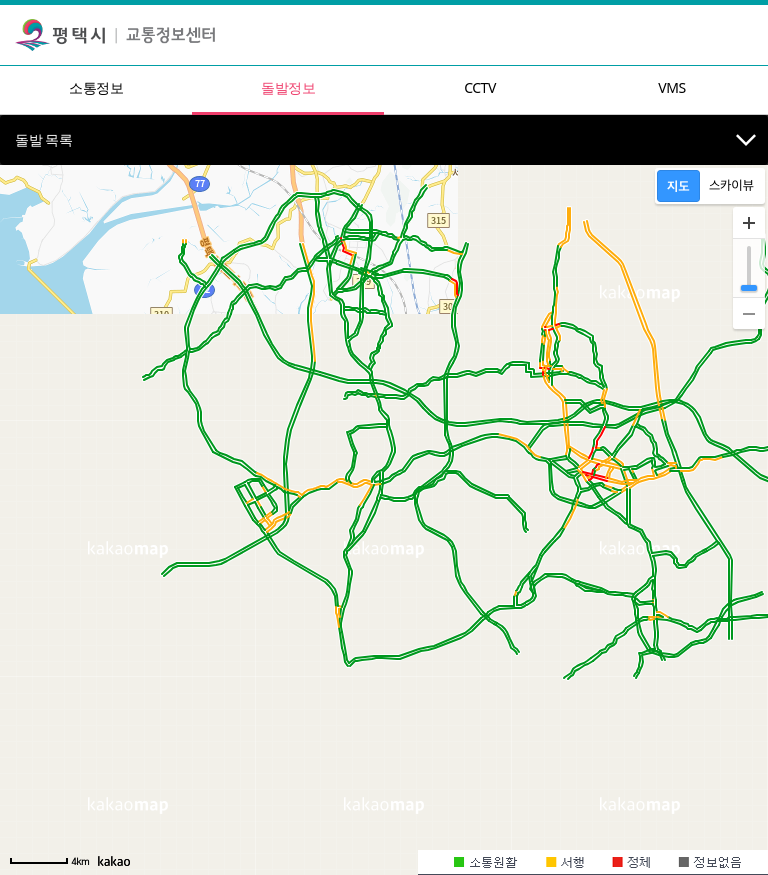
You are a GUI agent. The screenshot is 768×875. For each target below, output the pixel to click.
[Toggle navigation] (747, 35)
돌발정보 (288, 87)
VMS (671, 87)
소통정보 (96, 87)
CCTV (480, 87)
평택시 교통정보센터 (115, 35)
